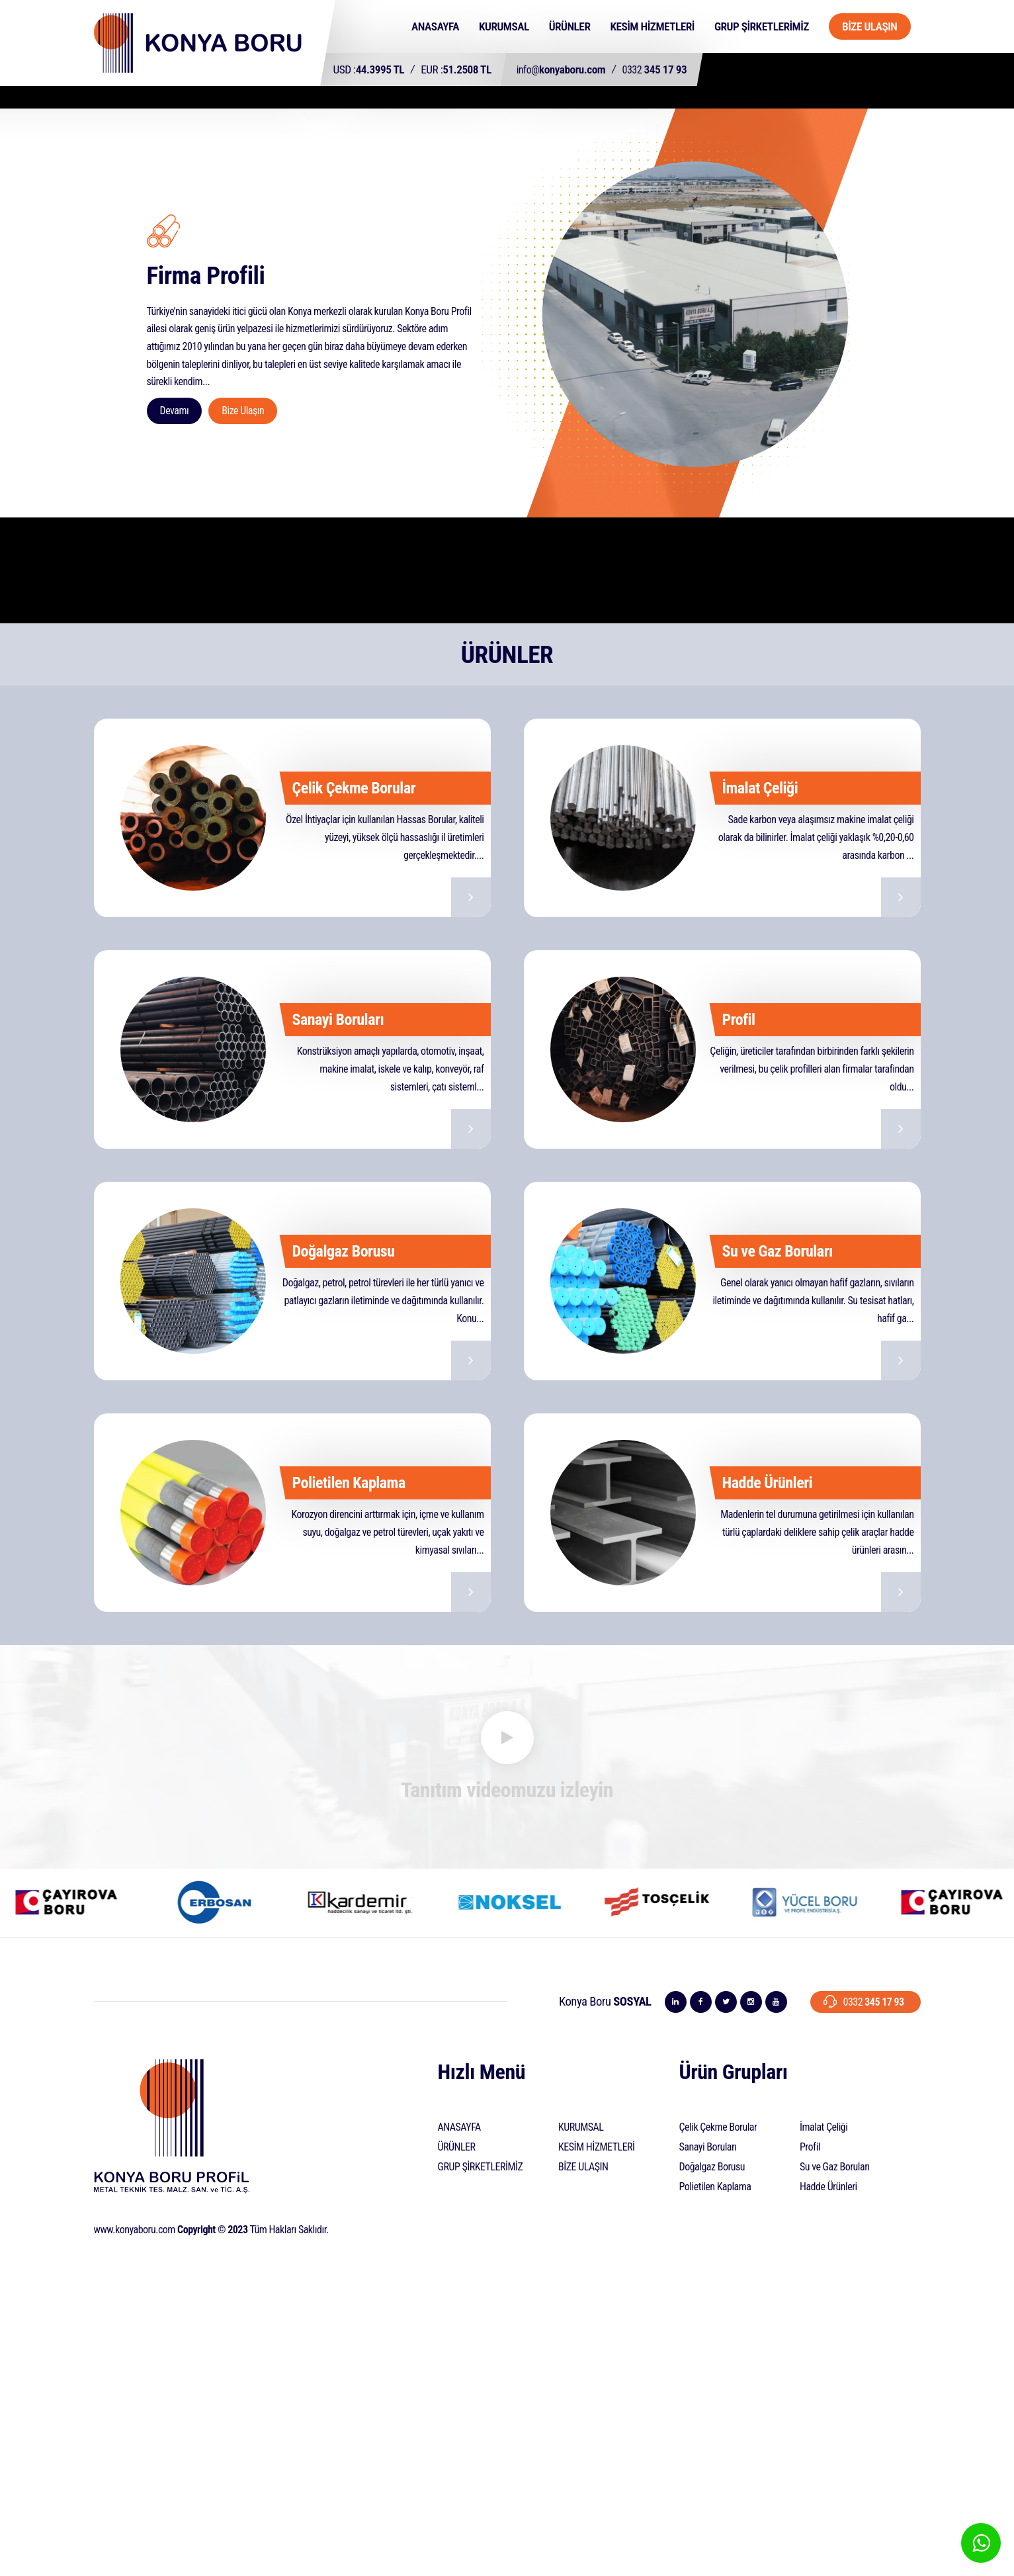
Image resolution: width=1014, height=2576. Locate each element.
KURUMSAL (504, 26)
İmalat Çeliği (823, 2127)
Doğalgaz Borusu (712, 2166)
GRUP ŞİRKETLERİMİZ (761, 26)
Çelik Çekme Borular (718, 2127)
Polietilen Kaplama (715, 2186)
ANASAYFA (435, 26)
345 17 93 (654, 69)
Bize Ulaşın (243, 410)
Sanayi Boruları (708, 2147)
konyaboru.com (561, 69)
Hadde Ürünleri (828, 2186)
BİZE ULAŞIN (870, 26)
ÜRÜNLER (570, 26)
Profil (810, 2147)
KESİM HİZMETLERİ (652, 26)
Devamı (174, 410)
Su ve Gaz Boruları (835, 2166)
